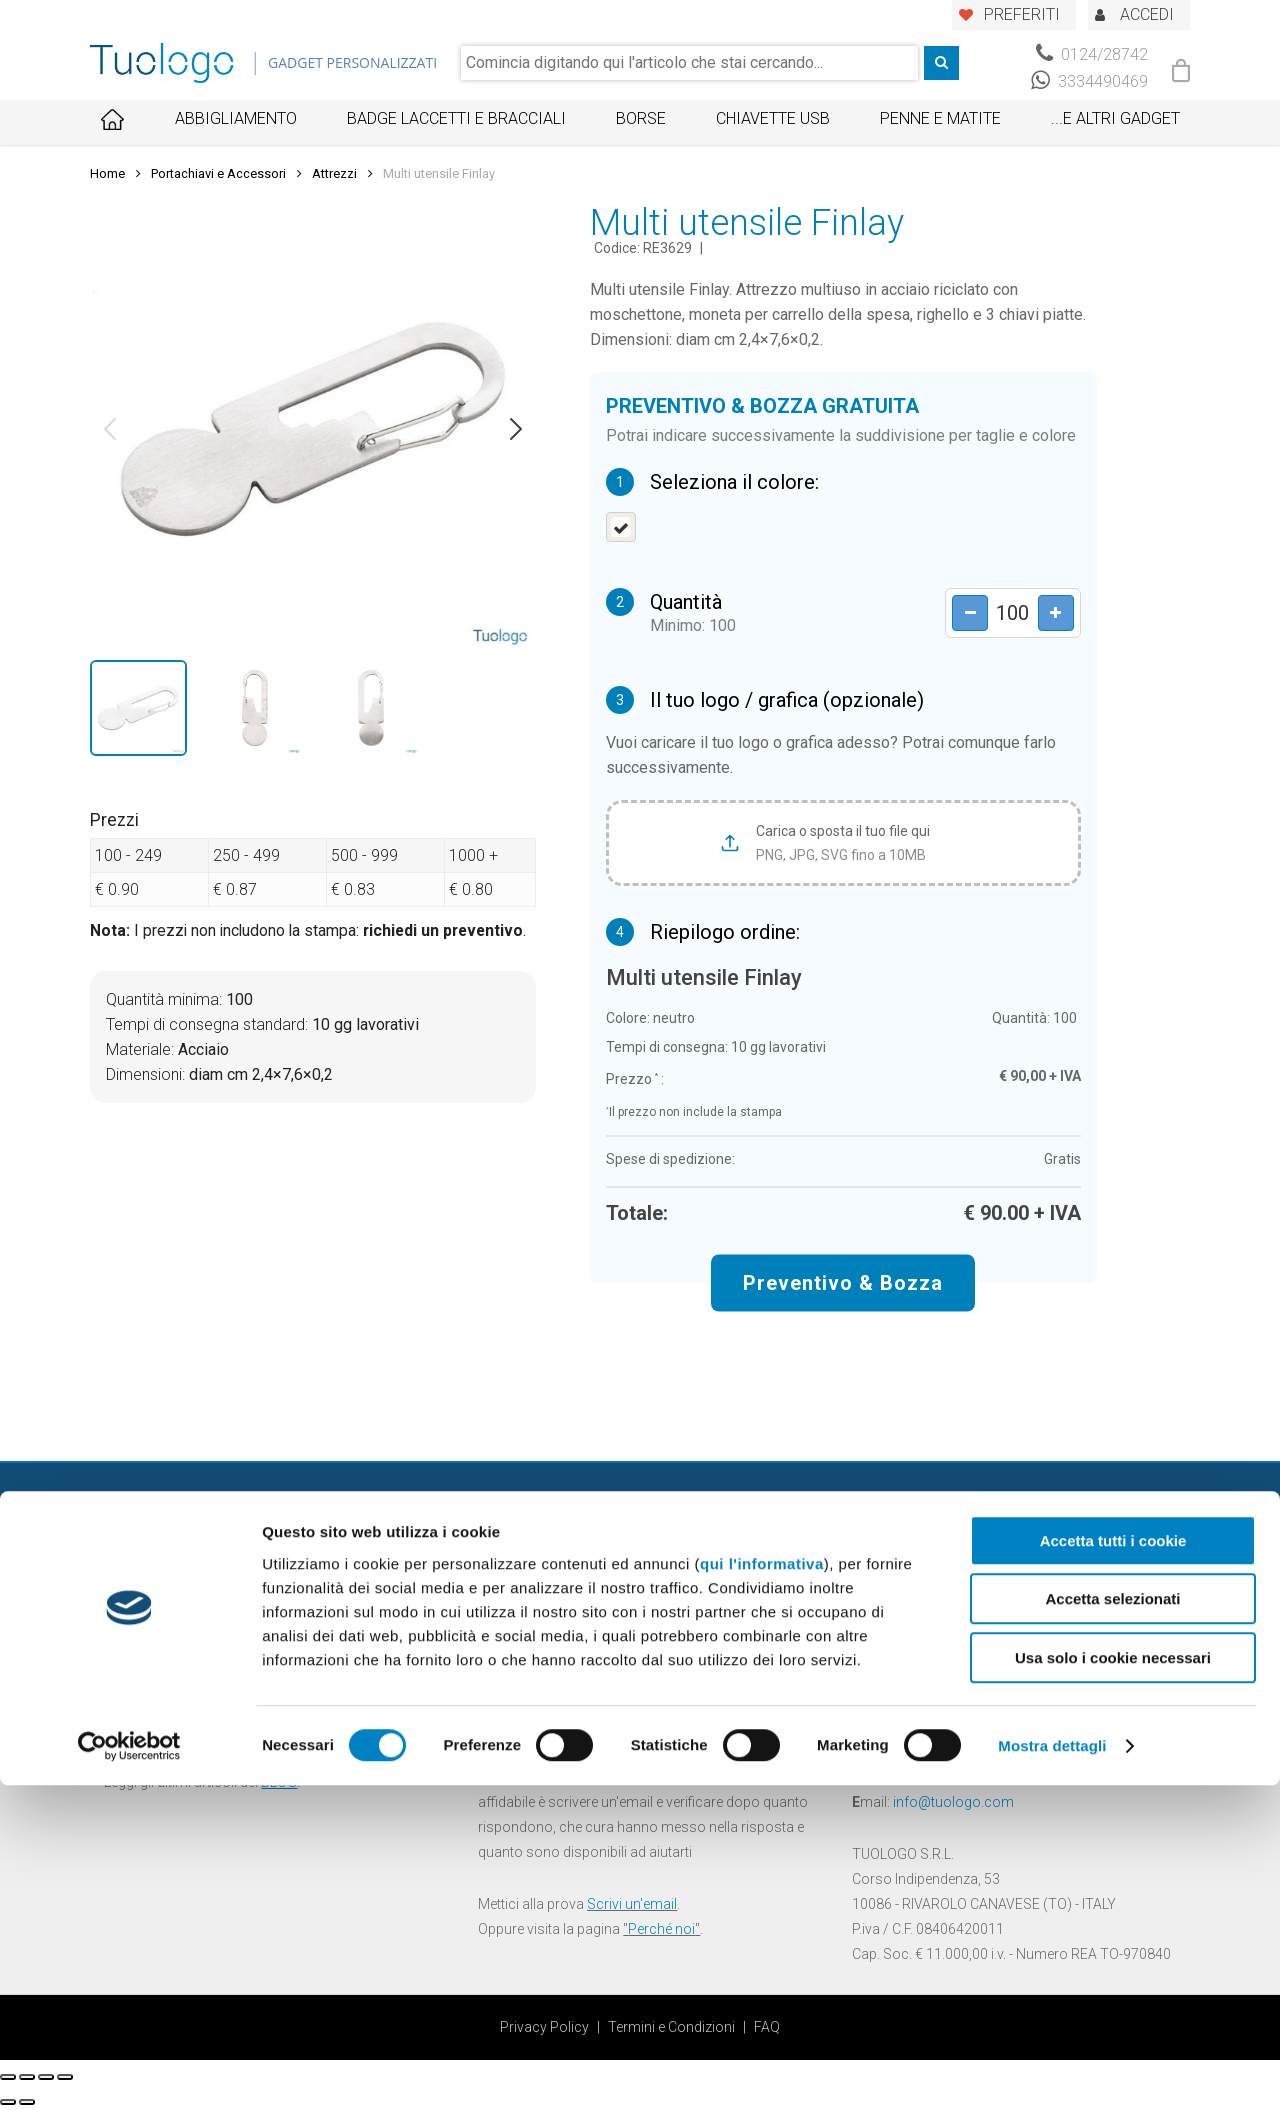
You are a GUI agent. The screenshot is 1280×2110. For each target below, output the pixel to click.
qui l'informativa (762, 1888)
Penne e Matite (940, 118)
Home (107, 173)
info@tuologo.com (953, 1802)
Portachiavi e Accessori (218, 173)
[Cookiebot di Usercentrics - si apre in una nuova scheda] (129, 2071)
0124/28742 (1092, 54)
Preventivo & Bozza (843, 1282)
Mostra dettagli (1052, 2070)
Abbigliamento (236, 118)
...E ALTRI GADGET (1115, 118)
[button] (110, 429)
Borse (641, 118)
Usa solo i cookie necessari (1113, 1982)
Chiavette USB (773, 118)
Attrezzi (334, 173)
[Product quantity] (1006, 612)
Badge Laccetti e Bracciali (456, 118)
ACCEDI (1147, 14)
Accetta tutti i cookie (1113, 1865)
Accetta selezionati (1112, 1924)
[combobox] (689, 63)
